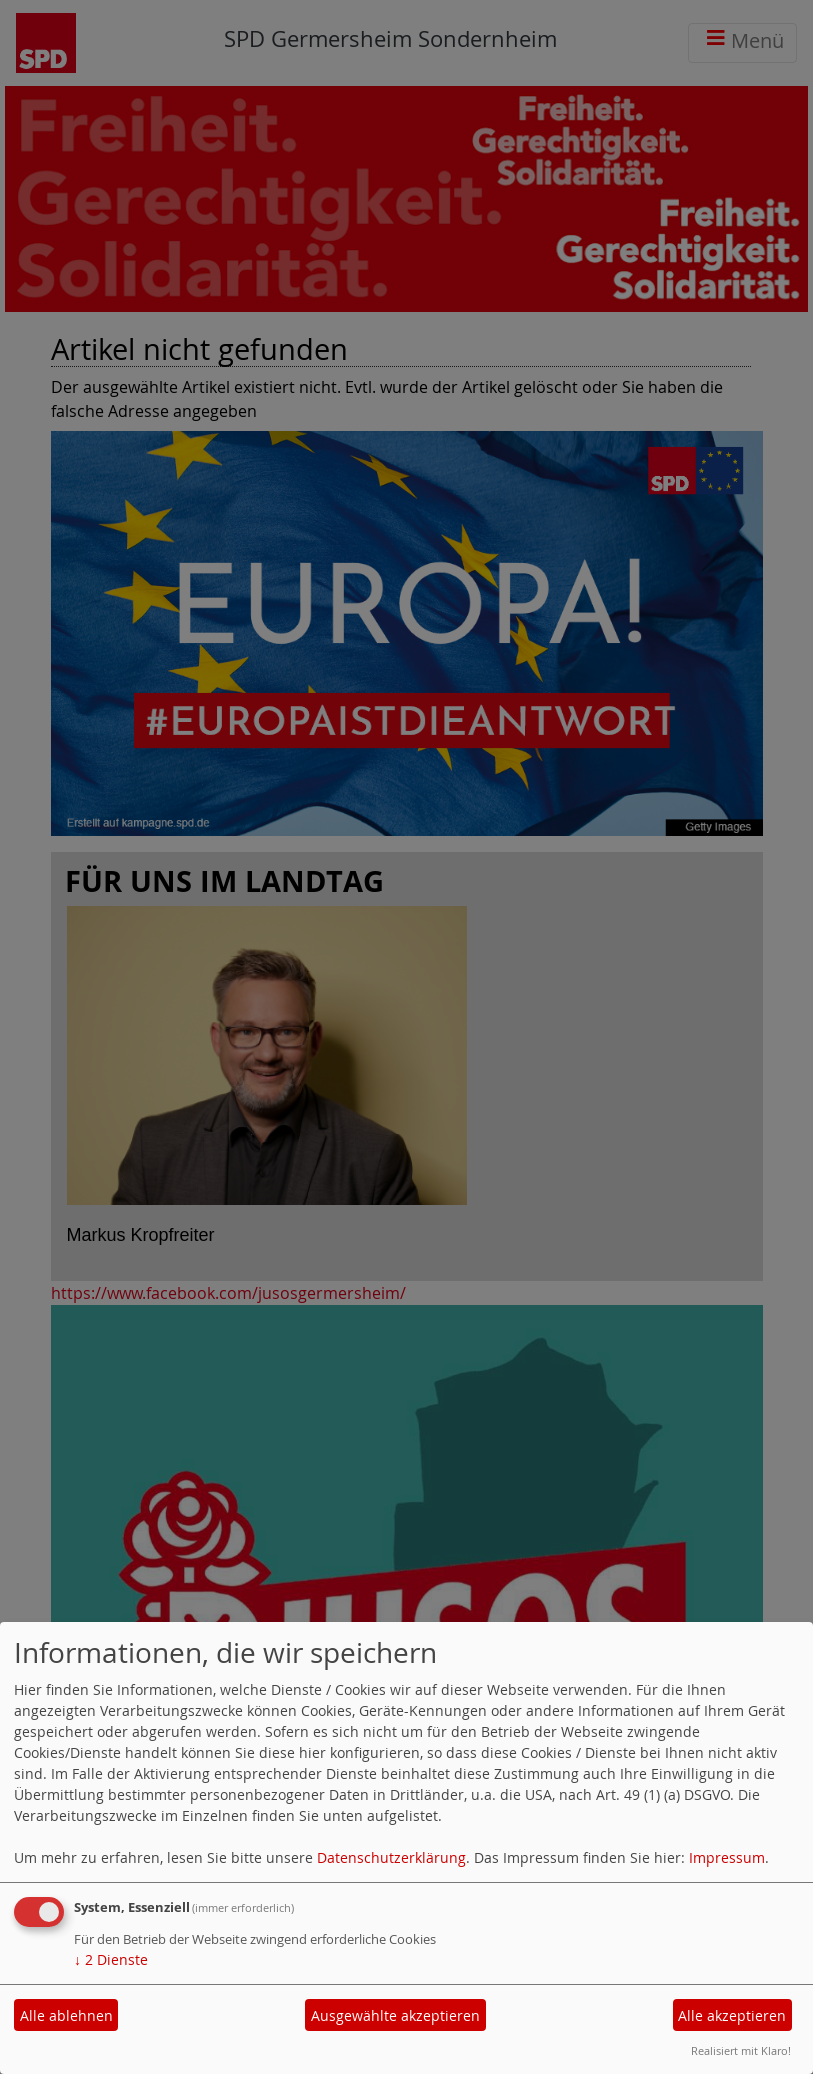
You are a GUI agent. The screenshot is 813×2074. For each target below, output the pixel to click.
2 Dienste (111, 1959)
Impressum (727, 1857)
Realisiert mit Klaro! (741, 2050)
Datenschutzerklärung (391, 1857)
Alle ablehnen (66, 2015)
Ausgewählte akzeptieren (395, 2015)
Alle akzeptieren (732, 2015)
